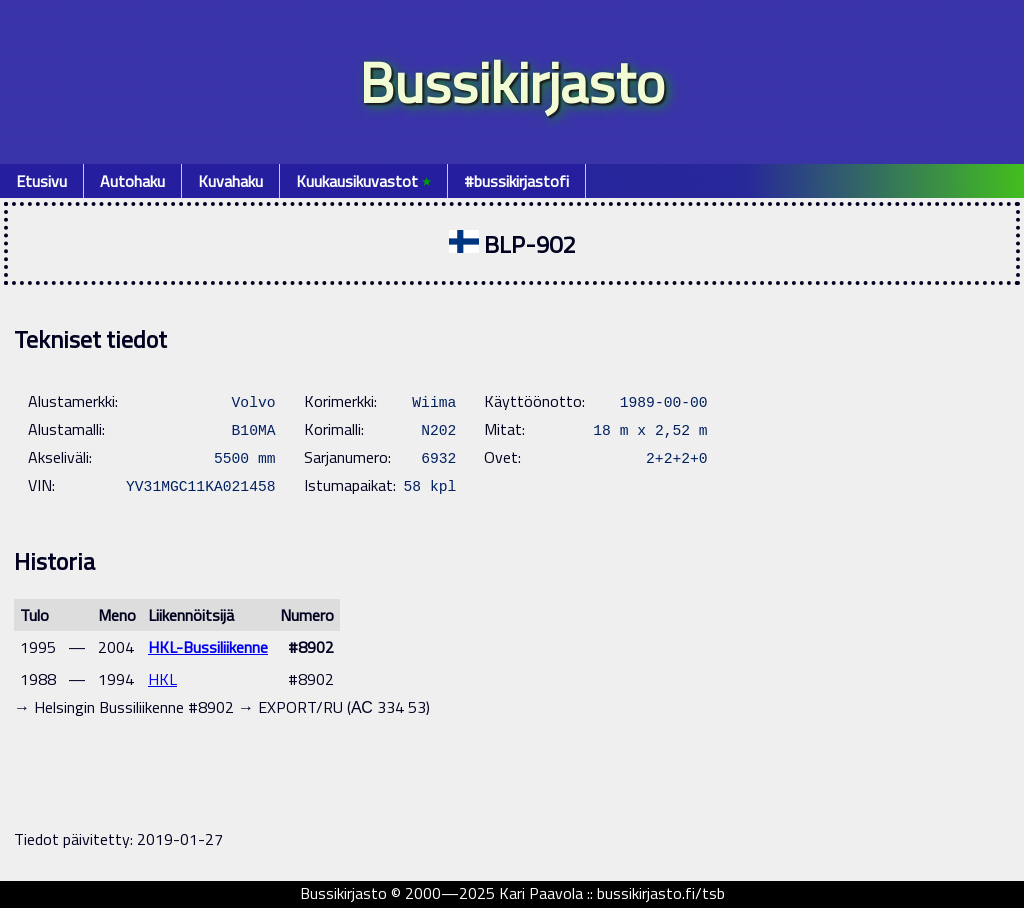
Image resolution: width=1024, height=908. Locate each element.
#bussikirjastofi (516, 181)
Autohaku (132, 181)
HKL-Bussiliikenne (208, 647)
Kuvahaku (230, 181)
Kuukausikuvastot (363, 181)
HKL (162, 679)
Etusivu (41, 181)
